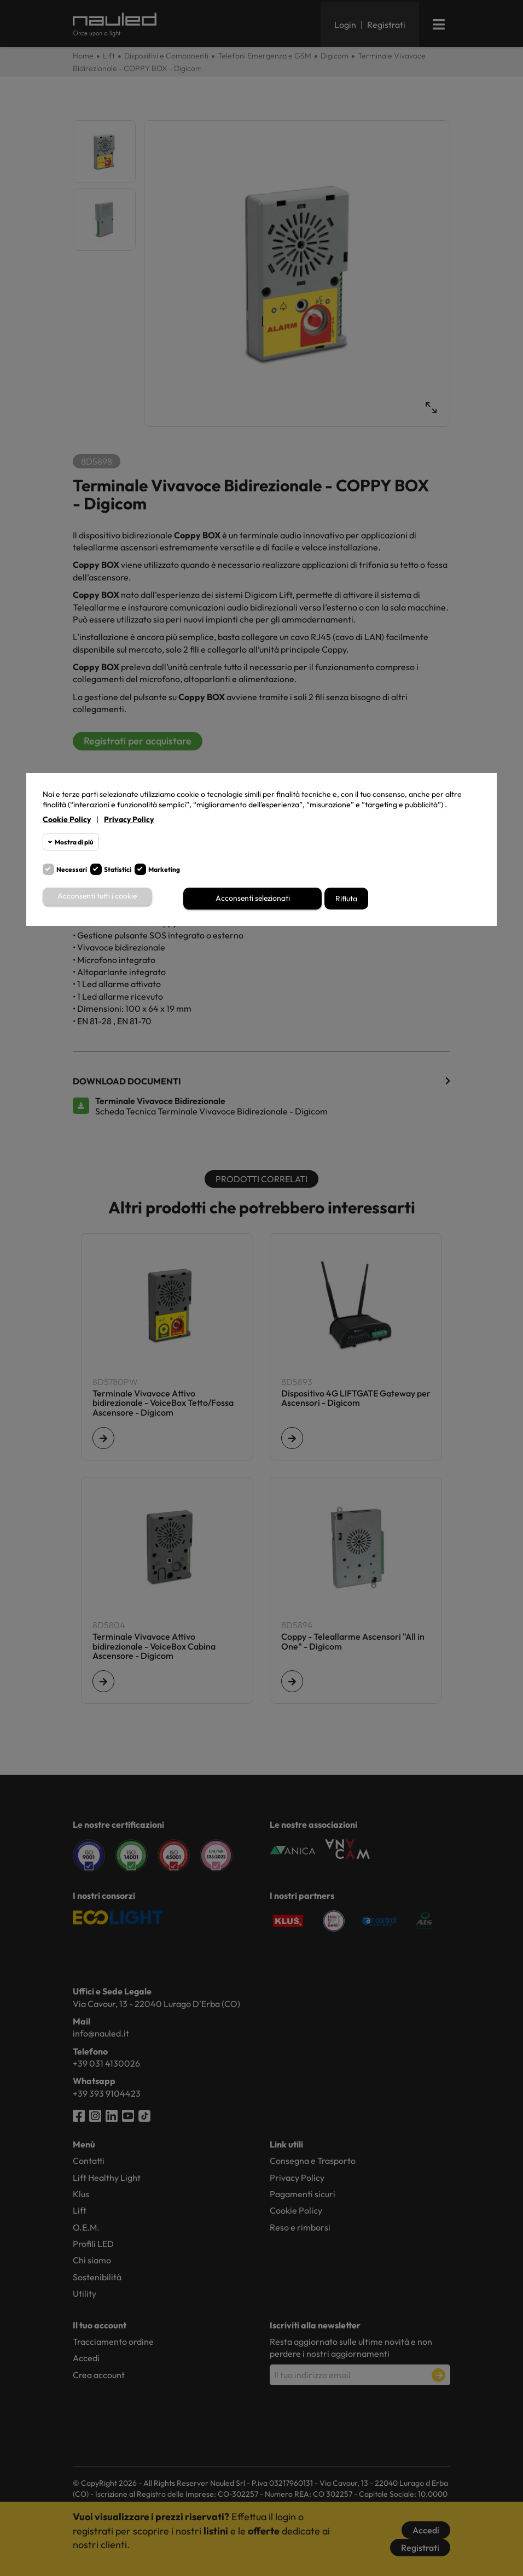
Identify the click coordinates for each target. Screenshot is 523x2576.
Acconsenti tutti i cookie (97, 897)
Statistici (117, 869)
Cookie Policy (67, 819)
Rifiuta (346, 898)
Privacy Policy (129, 819)
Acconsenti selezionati (252, 898)
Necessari (71, 869)
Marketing (164, 869)
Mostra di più (74, 842)
